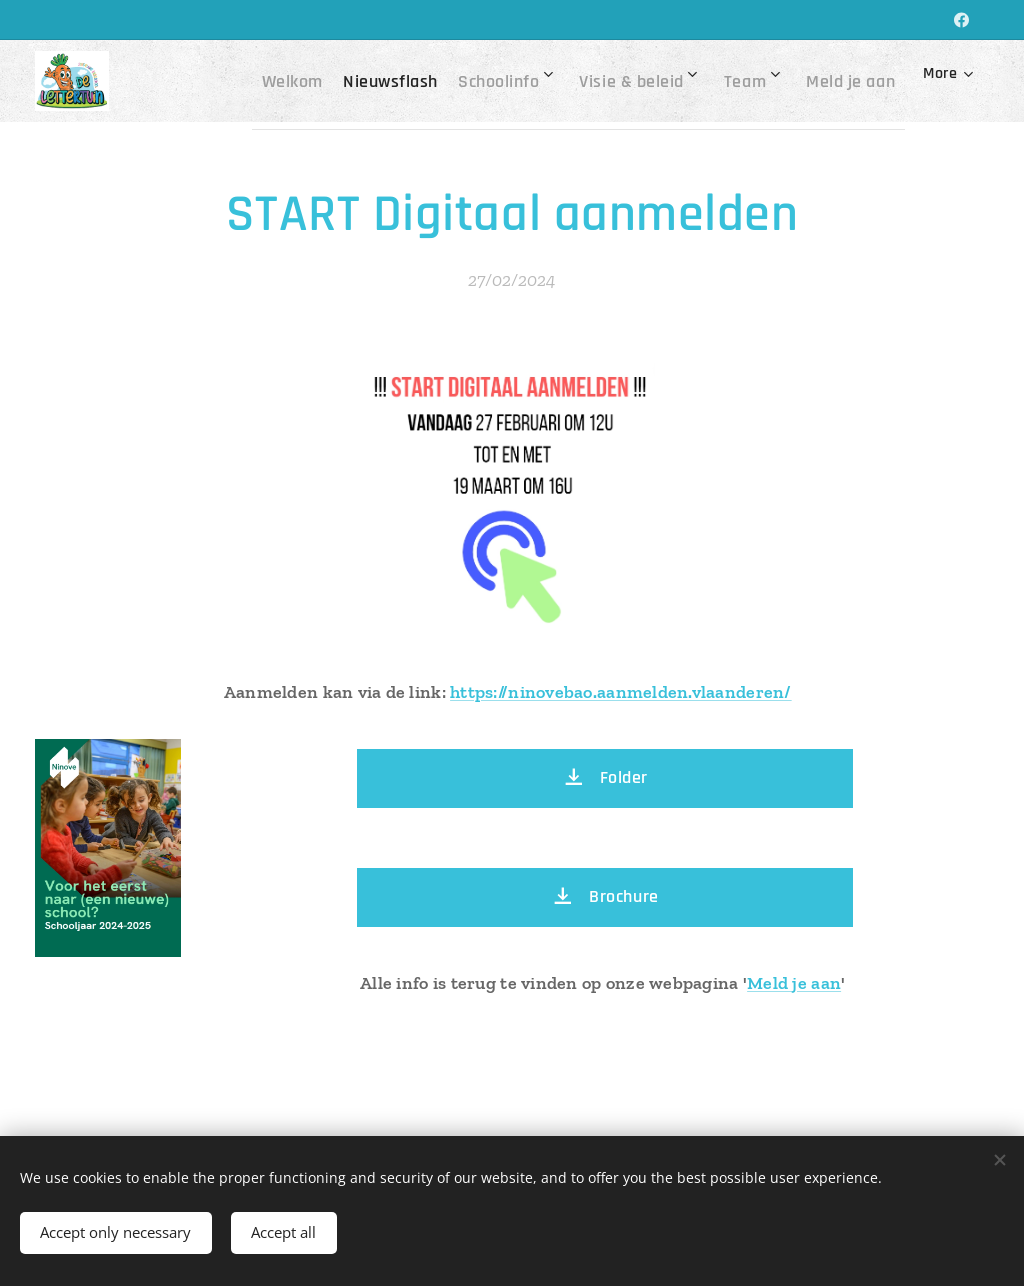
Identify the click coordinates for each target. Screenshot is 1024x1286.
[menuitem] (266, 81)
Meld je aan (794, 983)
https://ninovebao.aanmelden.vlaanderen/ (621, 692)
